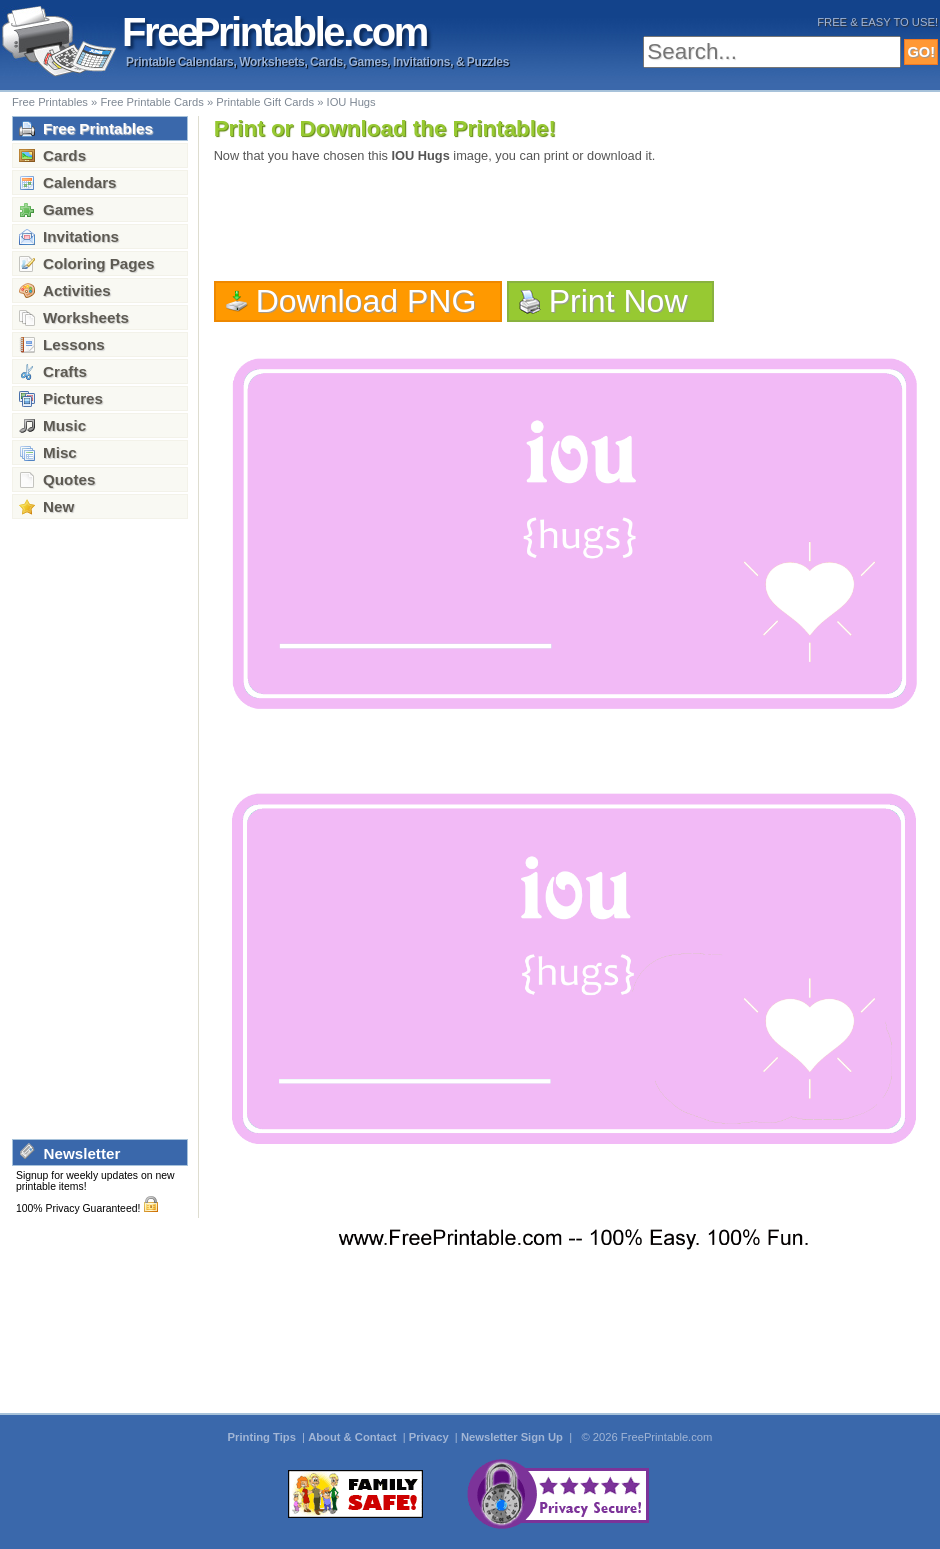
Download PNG (366, 301)
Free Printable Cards (151, 102)
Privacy (430, 1437)
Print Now (618, 301)
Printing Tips (263, 1437)
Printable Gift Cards (265, 102)
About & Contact (353, 1437)
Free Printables (50, 102)
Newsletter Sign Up (513, 1437)
